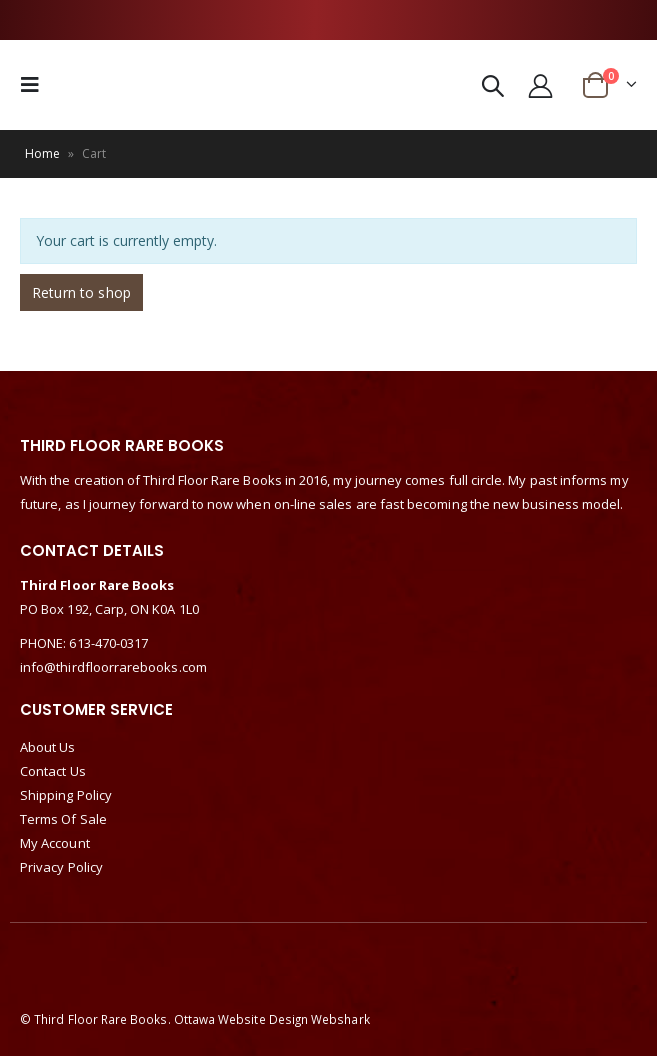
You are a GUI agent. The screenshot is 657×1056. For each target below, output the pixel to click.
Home (42, 153)
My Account (55, 843)
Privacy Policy (61, 867)
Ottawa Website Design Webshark (272, 1019)
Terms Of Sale (63, 819)
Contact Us (53, 771)
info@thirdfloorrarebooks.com (113, 667)
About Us (48, 747)
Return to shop (81, 292)
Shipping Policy (66, 795)
